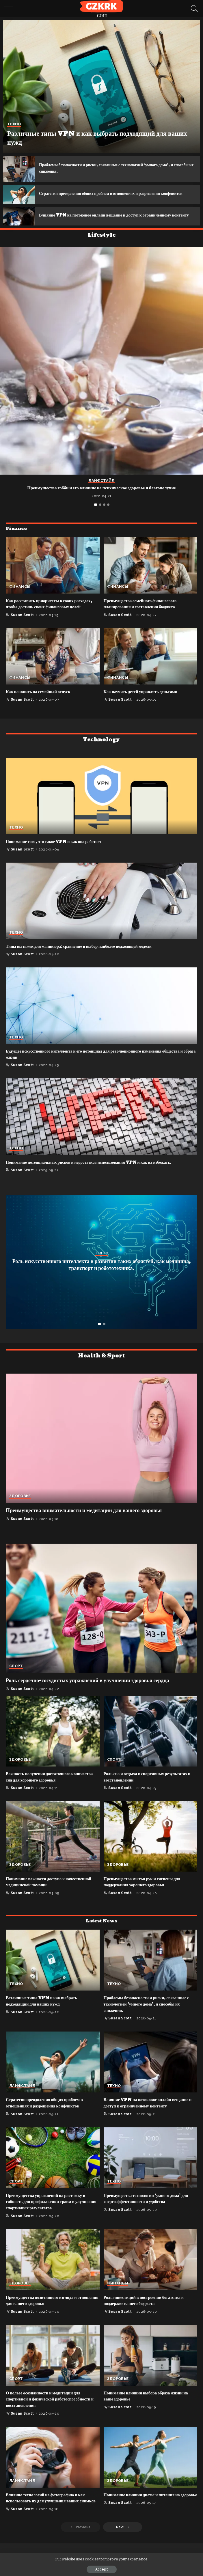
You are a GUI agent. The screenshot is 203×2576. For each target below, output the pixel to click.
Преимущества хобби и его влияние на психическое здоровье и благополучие (101, 500)
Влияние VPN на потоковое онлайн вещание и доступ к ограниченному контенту (109, 224)
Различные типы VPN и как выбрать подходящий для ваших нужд (93, 137)
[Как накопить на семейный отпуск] (53, 668)
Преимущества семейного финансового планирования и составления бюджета (142, 616)
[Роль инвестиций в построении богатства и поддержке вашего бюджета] (151, 2271)
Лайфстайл (101, 493)
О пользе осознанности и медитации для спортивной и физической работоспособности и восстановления (51, 2411)
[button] (95, 516)
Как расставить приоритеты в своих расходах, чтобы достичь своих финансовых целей (51, 616)
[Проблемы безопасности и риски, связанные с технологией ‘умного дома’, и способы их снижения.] (19, 169)
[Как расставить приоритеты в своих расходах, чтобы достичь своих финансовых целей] (53, 577)
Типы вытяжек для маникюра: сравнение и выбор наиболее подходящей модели (79, 958)
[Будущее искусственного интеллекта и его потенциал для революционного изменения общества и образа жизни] (101, 1017)
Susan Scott (22, 626)
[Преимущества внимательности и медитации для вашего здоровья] (101, 1450)
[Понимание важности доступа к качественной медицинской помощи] (53, 1848)
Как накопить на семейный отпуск (39, 704)
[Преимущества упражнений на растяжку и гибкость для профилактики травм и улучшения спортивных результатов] (53, 2169)
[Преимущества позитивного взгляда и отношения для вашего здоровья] (53, 2271)
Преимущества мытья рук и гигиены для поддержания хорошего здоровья (144, 1893)
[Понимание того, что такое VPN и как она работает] (101, 808)
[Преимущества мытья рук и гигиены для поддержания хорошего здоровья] (151, 1848)
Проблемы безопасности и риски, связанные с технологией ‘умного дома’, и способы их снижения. (148, 2015)
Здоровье (20, 1508)
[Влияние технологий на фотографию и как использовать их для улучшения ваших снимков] (53, 2468)
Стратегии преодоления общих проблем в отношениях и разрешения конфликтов (46, 2114)
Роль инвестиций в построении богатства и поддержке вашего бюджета (145, 2312)
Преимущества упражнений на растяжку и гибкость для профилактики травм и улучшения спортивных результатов (47, 2213)
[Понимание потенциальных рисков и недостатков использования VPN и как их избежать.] (101, 1128)
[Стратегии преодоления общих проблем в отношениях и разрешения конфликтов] (19, 197)
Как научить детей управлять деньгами (142, 704)
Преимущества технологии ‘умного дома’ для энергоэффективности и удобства (148, 2210)
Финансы (20, 599)
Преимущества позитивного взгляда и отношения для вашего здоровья (43, 2312)
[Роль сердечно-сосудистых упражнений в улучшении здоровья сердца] (101, 1620)
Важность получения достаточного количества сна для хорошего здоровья (51, 1788)
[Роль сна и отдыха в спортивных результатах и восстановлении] (151, 1743)
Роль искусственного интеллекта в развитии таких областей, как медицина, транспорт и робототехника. (101, 1277)
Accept (101, 2569)
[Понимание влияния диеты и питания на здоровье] (151, 2468)
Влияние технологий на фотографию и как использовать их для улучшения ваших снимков (52, 2510)
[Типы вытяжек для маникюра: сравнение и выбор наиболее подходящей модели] (101, 912)
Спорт (16, 1678)
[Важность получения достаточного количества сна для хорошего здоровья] (53, 1743)
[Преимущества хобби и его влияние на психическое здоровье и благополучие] (101, 372)
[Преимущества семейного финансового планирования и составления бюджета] (151, 577)
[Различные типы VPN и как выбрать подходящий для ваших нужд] (101, 86)
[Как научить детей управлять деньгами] (151, 668)
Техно (14, 124)
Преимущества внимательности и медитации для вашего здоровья (84, 1522)
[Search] (193, 8)
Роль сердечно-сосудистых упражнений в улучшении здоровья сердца (87, 1692)
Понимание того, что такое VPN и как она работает (53, 853)
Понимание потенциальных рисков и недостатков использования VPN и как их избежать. (88, 1174)
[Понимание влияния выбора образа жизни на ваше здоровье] (151, 2366)
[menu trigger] (10, 8)
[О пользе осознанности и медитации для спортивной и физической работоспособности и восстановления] (53, 2366)
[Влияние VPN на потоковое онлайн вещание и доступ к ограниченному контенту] (19, 225)
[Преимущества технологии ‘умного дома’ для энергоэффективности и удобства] (151, 2169)
